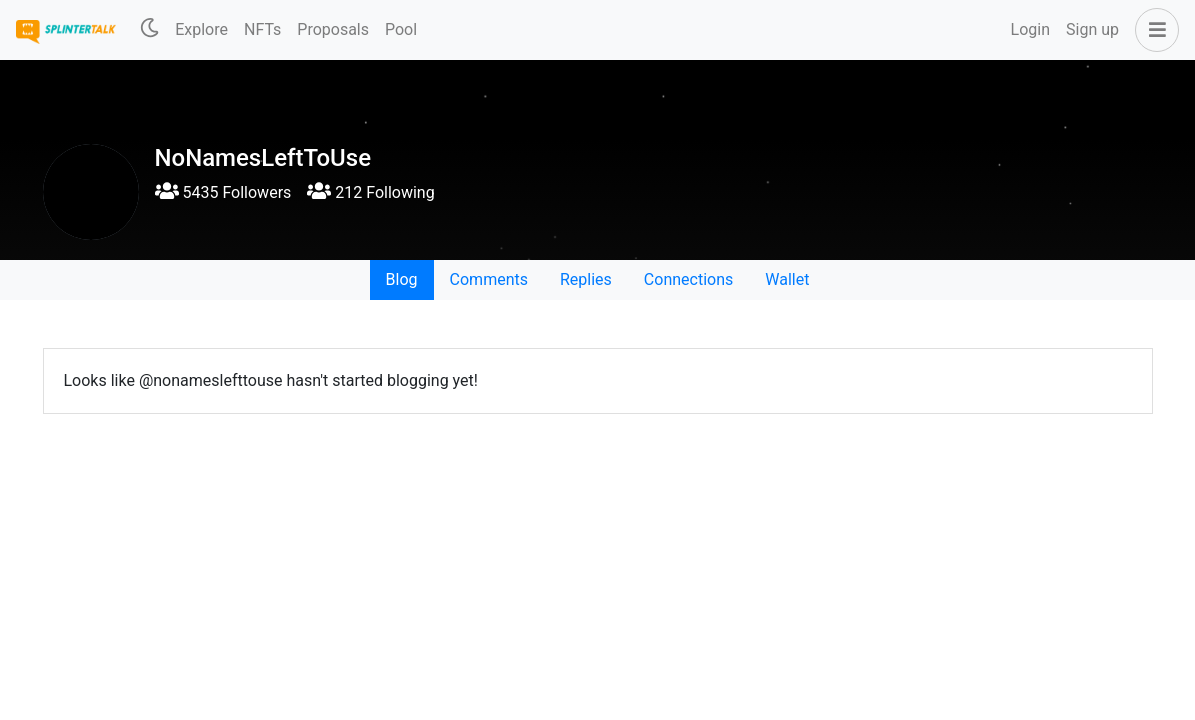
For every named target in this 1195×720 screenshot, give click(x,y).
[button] (1153, 30)
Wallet (787, 279)
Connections (688, 279)
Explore (201, 29)
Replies (586, 279)
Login (1030, 29)
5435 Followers (223, 192)
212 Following (370, 192)
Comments (489, 279)
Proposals (333, 29)
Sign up (1092, 29)
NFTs (262, 29)
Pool (401, 29)
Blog (402, 279)
